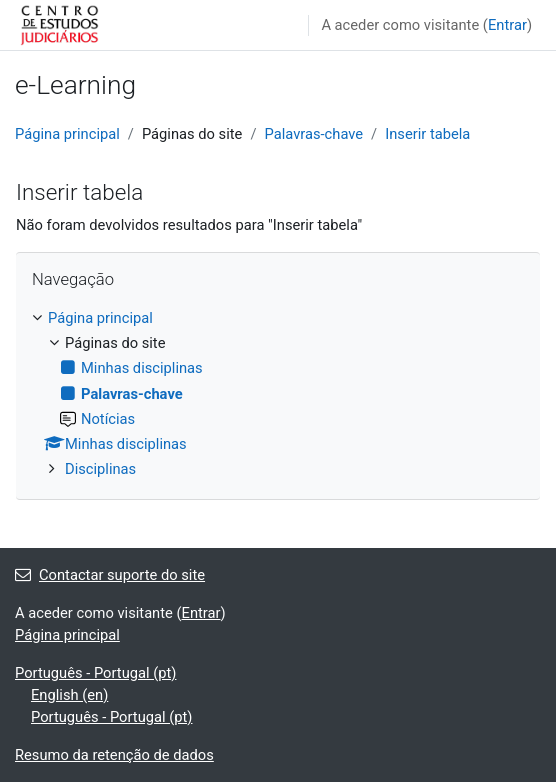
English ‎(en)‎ (69, 695)
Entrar (507, 25)
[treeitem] (278, 393)
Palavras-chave (313, 134)
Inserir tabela (427, 134)
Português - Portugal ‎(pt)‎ (95, 673)
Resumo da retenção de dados (114, 755)
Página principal (67, 134)
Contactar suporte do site (110, 575)
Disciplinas (100, 469)
